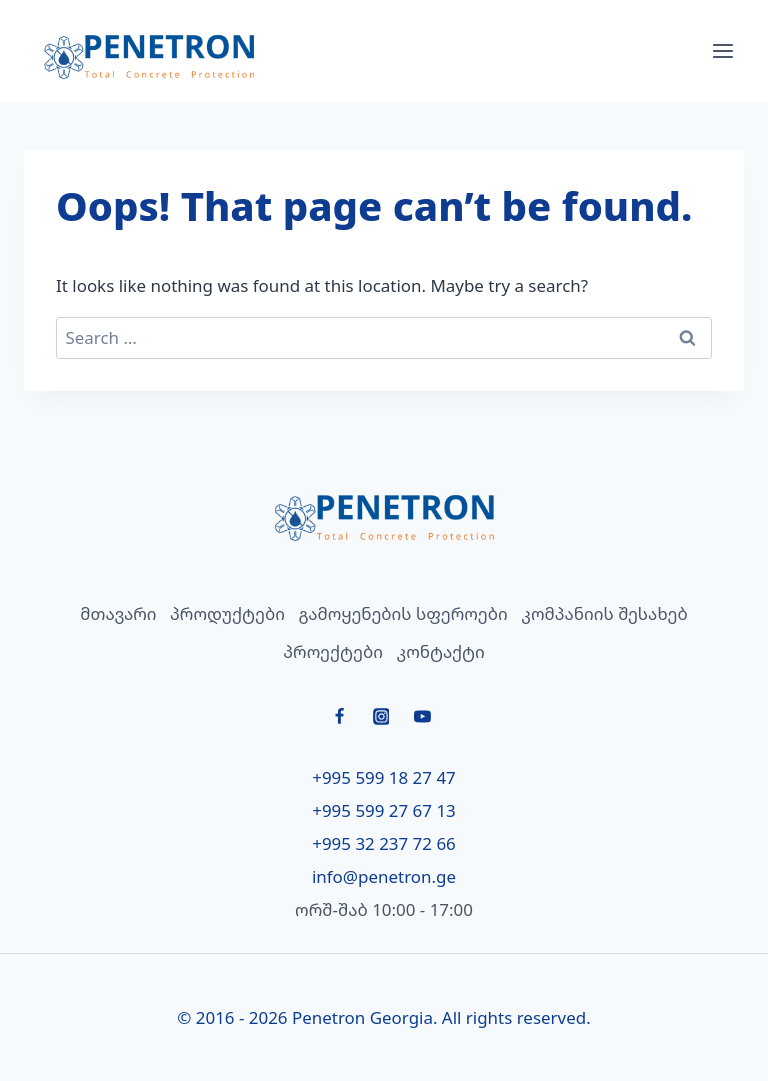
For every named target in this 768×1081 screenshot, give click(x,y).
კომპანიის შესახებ (604, 613)
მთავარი (118, 613)
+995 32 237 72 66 (384, 843)
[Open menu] (723, 51)
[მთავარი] (384, 517)
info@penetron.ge (384, 876)
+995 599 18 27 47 (384, 777)
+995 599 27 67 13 (384, 810)
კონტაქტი (441, 651)
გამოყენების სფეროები (403, 613)
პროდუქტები (227, 613)
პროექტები (333, 651)
